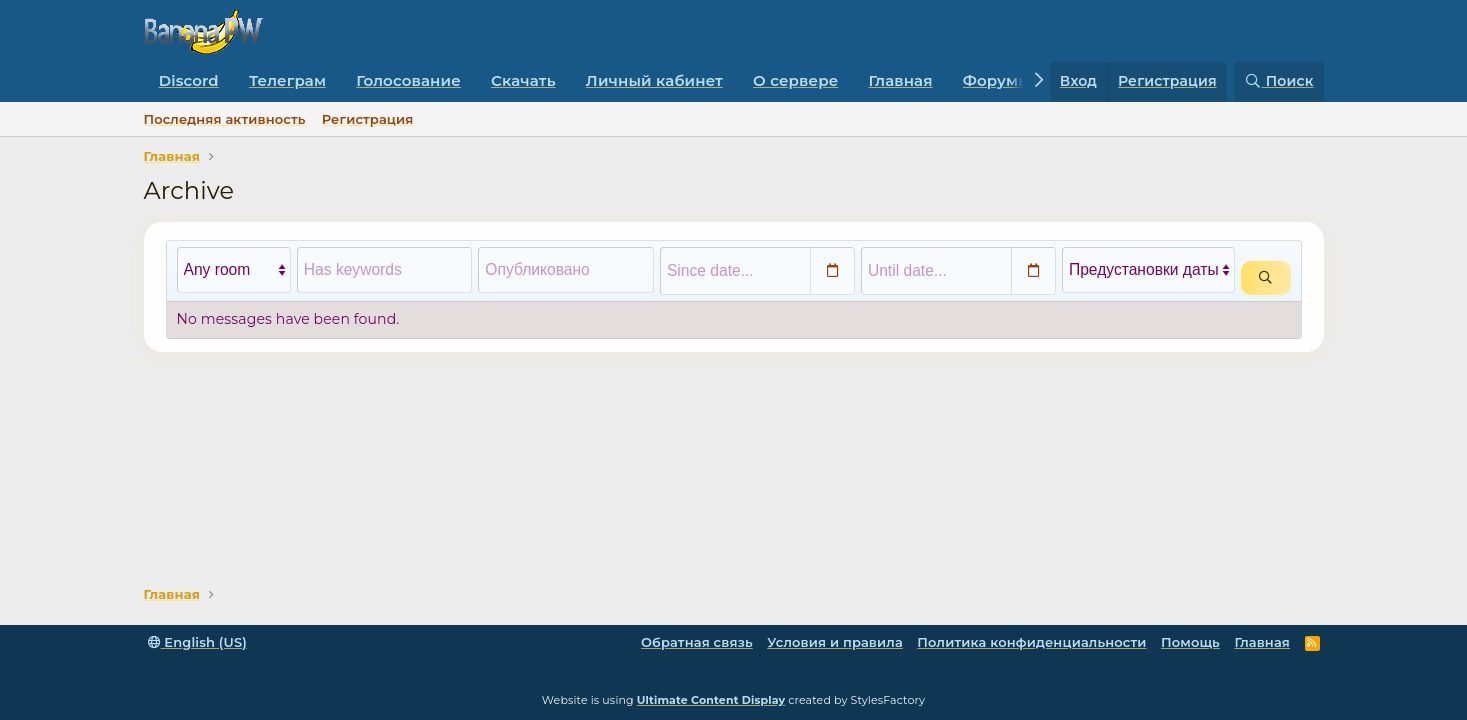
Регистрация (368, 119)
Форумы (997, 80)
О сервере (795, 80)
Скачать (523, 80)
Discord (189, 80)
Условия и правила (835, 642)
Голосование (408, 80)
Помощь (1190, 642)
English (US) (197, 642)
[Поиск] (1279, 82)
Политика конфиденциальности (1031, 642)
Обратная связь (697, 642)
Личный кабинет (654, 80)
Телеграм (287, 80)
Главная (901, 80)
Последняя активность (225, 119)
